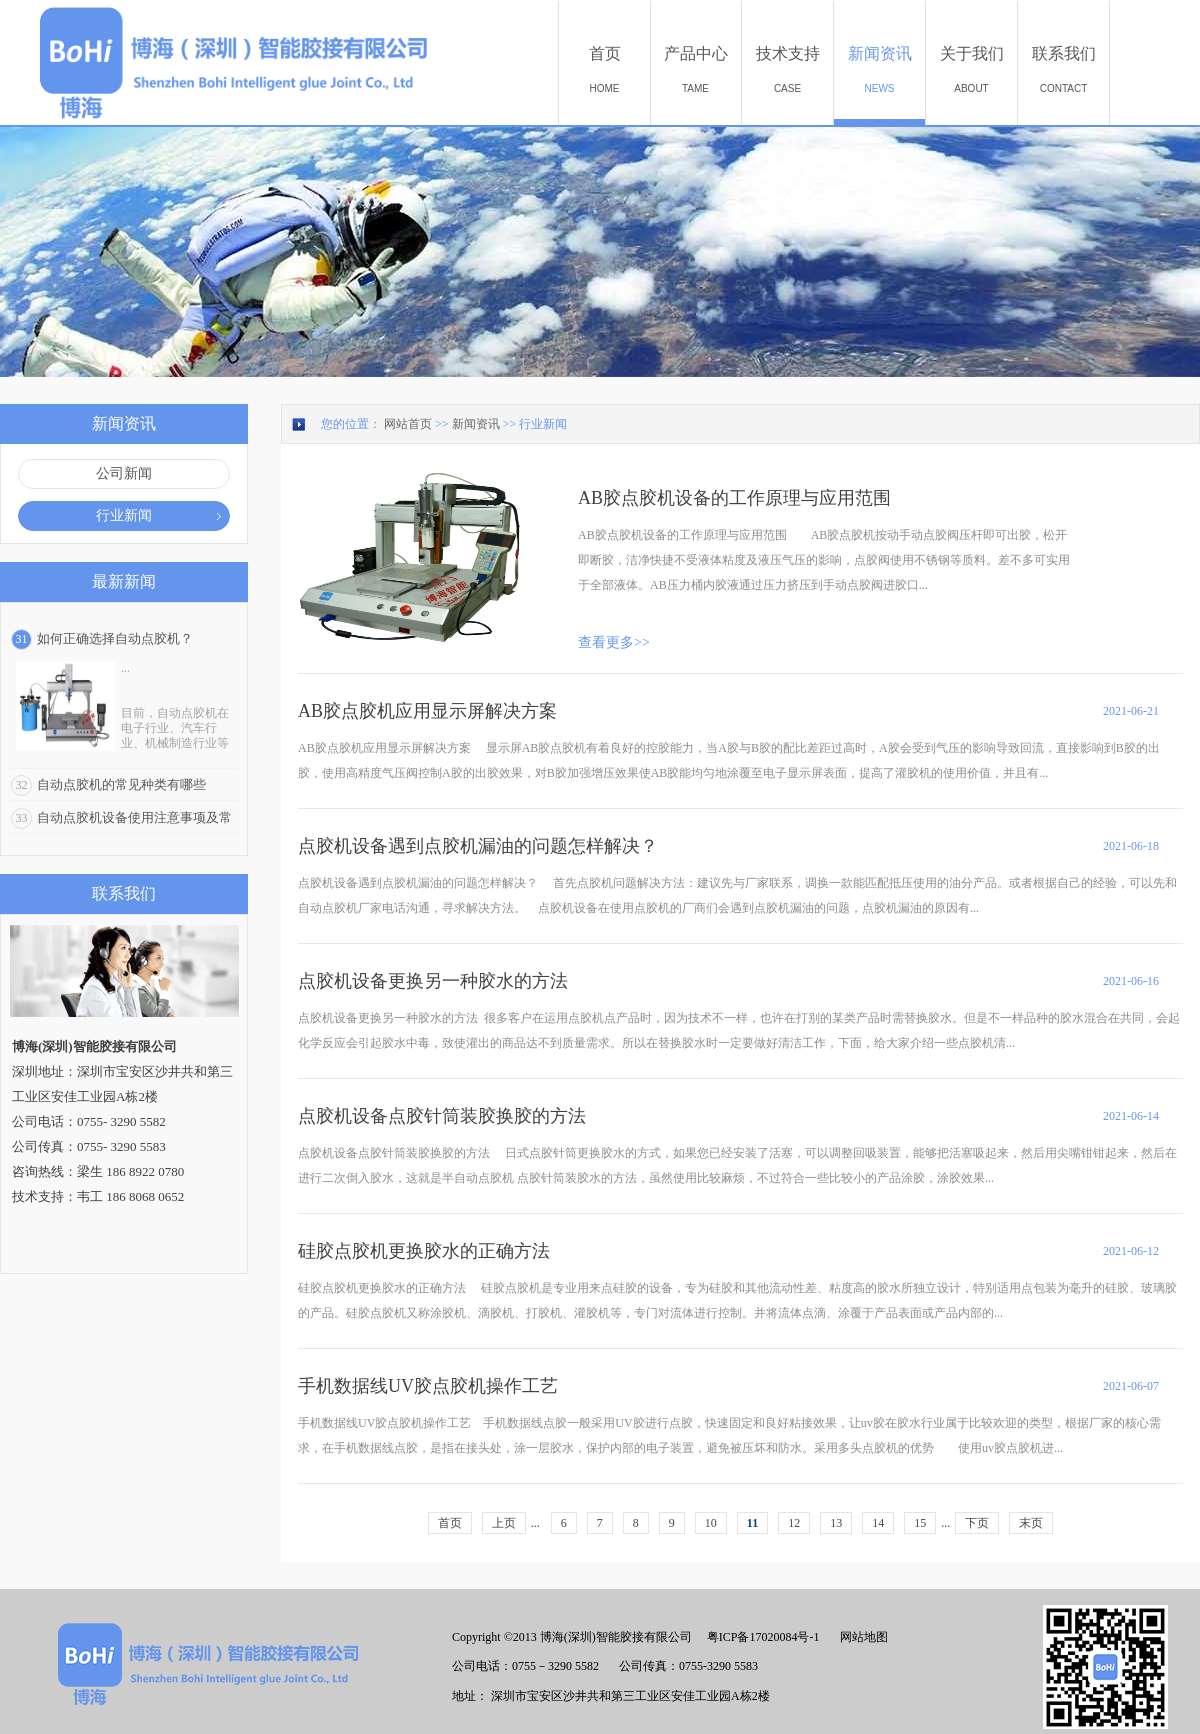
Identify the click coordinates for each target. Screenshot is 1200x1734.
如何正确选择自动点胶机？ (115, 638)
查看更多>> (614, 642)
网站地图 (861, 1637)
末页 (1031, 1523)
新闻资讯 (476, 424)
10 (711, 1523)
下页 (977, 1523)
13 (836, 1523)
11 (752, 1523)
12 (794, 1523)
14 (878, 1523)
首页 (450, 1523)
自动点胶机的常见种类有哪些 (121, 784)
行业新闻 (543, 424)
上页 (504, 1523)
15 (920, 1523)
